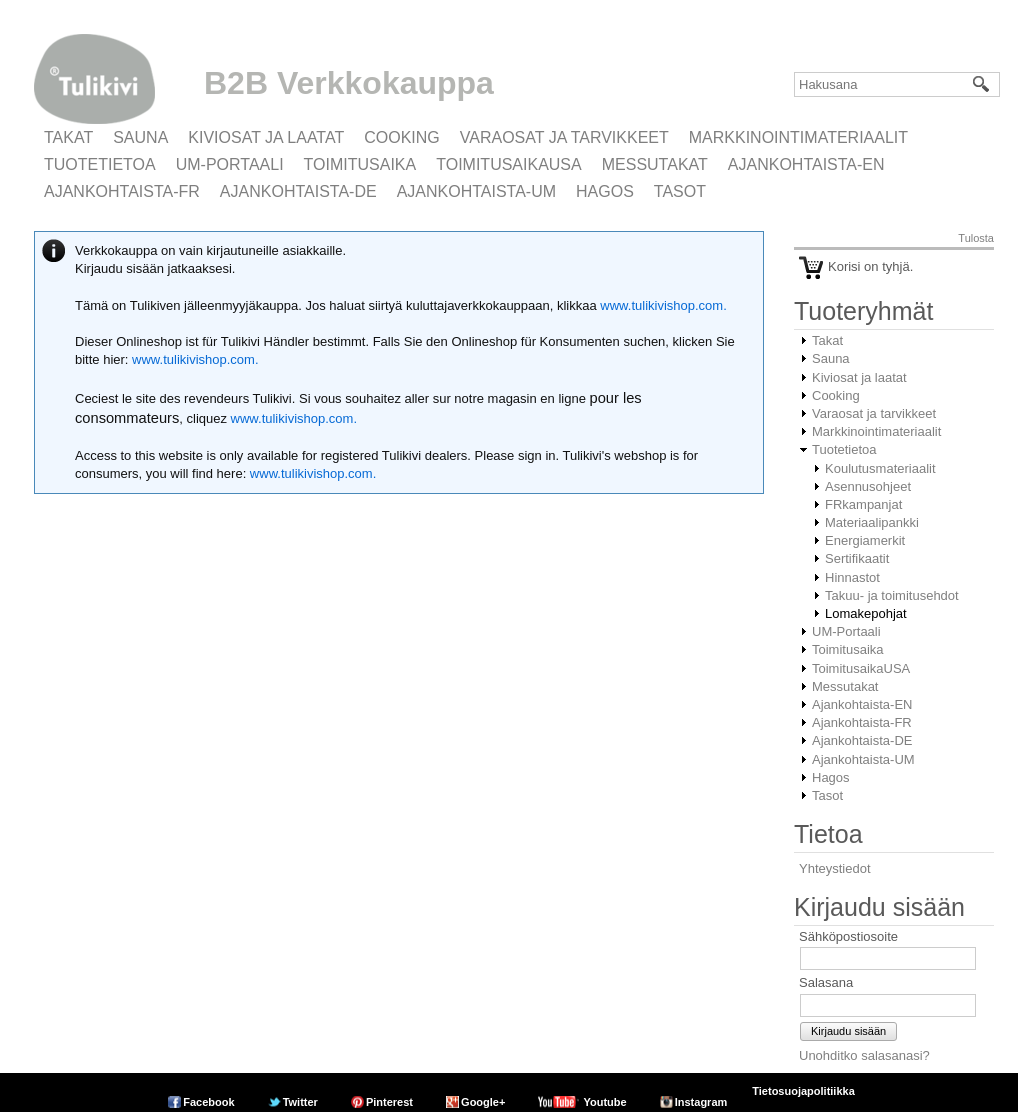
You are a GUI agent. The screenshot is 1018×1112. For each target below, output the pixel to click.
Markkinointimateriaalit (798, 137)
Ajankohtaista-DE (298, 191)
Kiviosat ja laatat (266, 137)
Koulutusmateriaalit (880, 468)
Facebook (208, 1102)
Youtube (604, 1102)
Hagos (605, 191)
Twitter (300, 1102)
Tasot (680, 191)
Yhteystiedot (835, 868)
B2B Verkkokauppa (349, 83)
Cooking (402, 137)
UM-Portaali (230, 164)
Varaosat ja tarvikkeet (564, 137)
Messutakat (655, 164)
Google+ (483, 1102)
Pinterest (389, 1102)
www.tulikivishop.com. (662, 305)
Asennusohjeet (868, 486)
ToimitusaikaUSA (509, 164)
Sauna (140, 137)
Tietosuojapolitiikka (803, 1091)
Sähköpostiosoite (848, 936)
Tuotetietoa (100, 164)
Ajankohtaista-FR (122, 191)
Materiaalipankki (872, 522)
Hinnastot (852, 577)
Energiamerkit (865, 540)
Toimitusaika (360, 164)
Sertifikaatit (857, 558)
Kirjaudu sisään (848, 1031)
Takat (68, 137)
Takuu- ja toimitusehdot (892, 595)
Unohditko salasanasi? (864, 1055)
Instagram (701, 1102)
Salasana (826, 982)
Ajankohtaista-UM (476, 191)
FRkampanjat (863, 504)
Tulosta (976, 238)
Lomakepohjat (866, 613)
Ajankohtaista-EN (806, 164)
